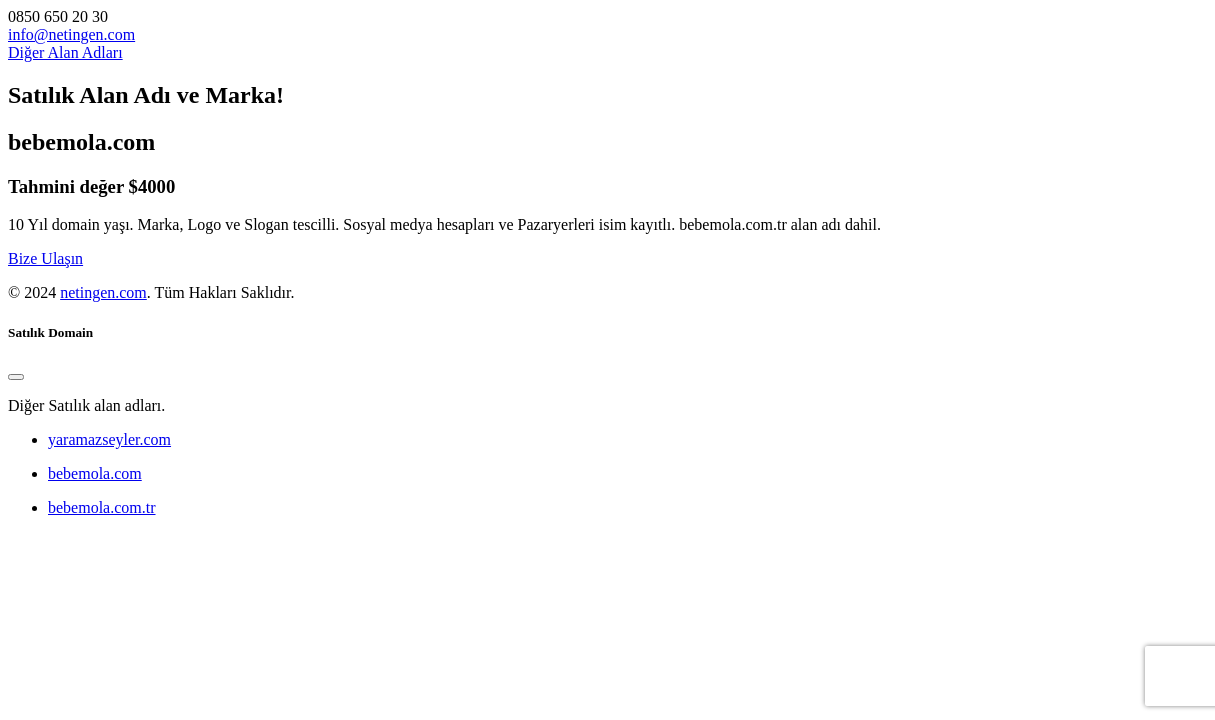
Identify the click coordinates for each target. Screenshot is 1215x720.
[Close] (16, 377)
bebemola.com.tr (102, 507)
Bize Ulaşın (45, 258)
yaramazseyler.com (109, 439)
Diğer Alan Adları (65, 52)
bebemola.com (95, 473)
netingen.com (103, 292)
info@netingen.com (71, 34)
